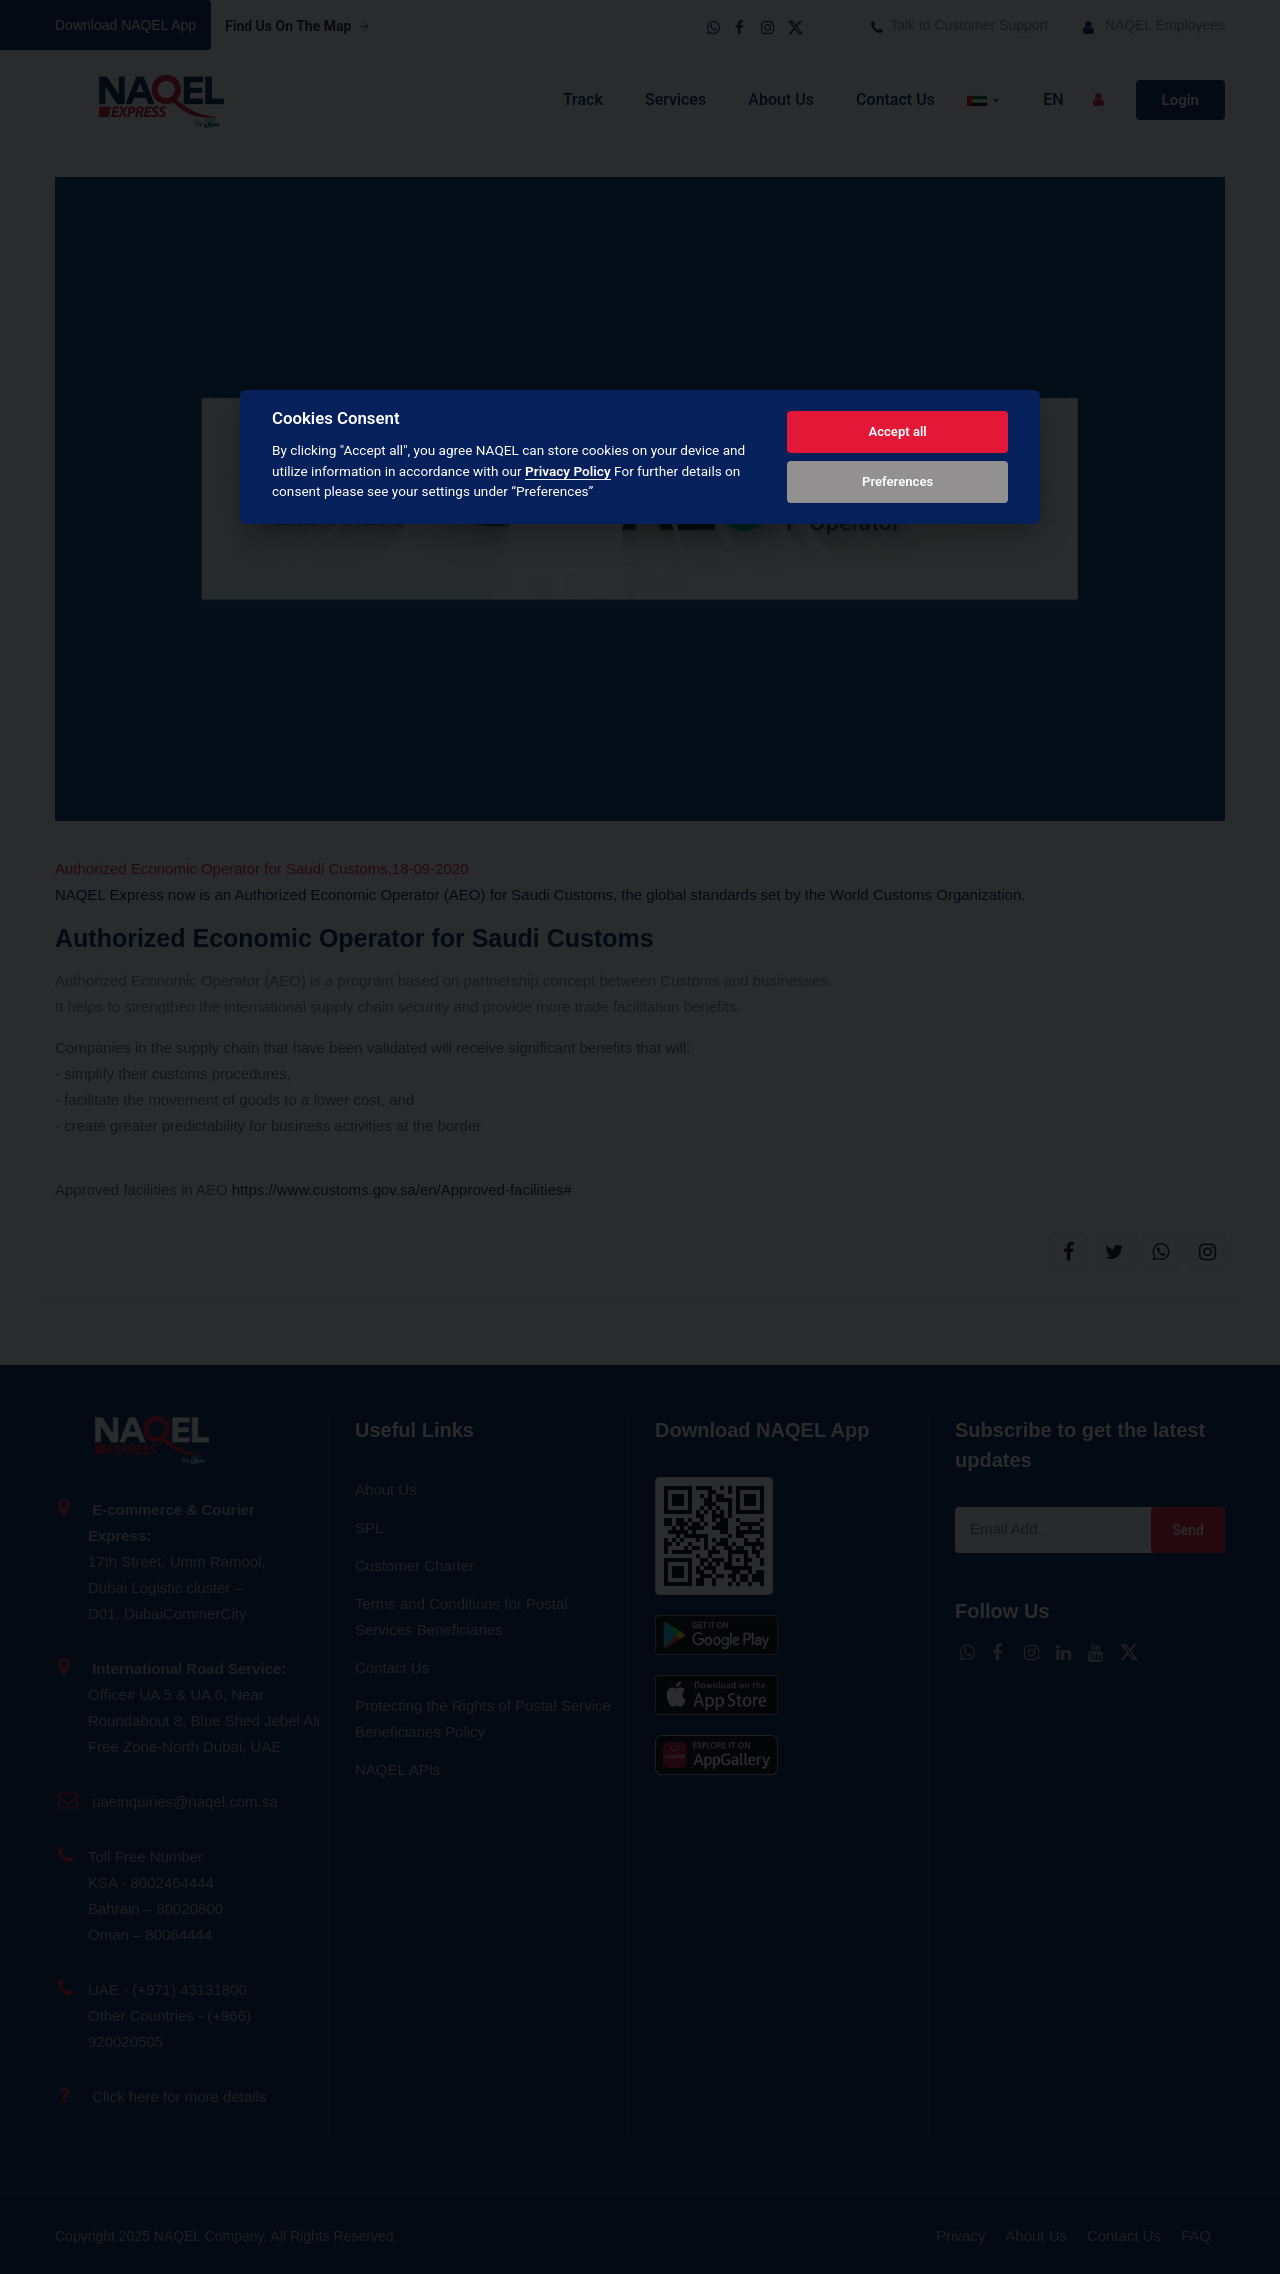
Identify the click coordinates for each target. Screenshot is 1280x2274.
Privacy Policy (568, 471)
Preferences (897, 481)
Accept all (897, 431)
